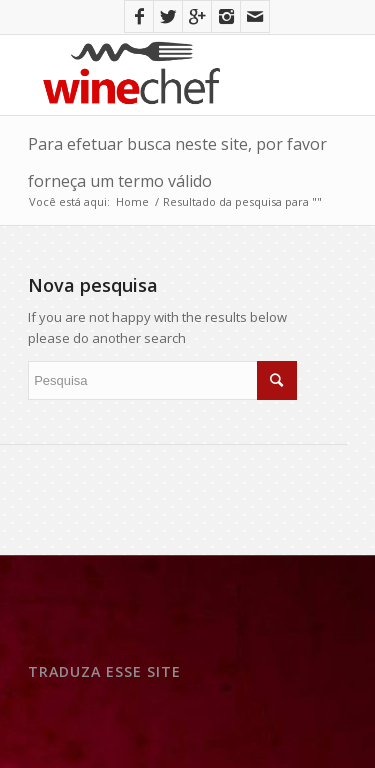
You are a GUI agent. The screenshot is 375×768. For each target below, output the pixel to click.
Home (132, 201)
